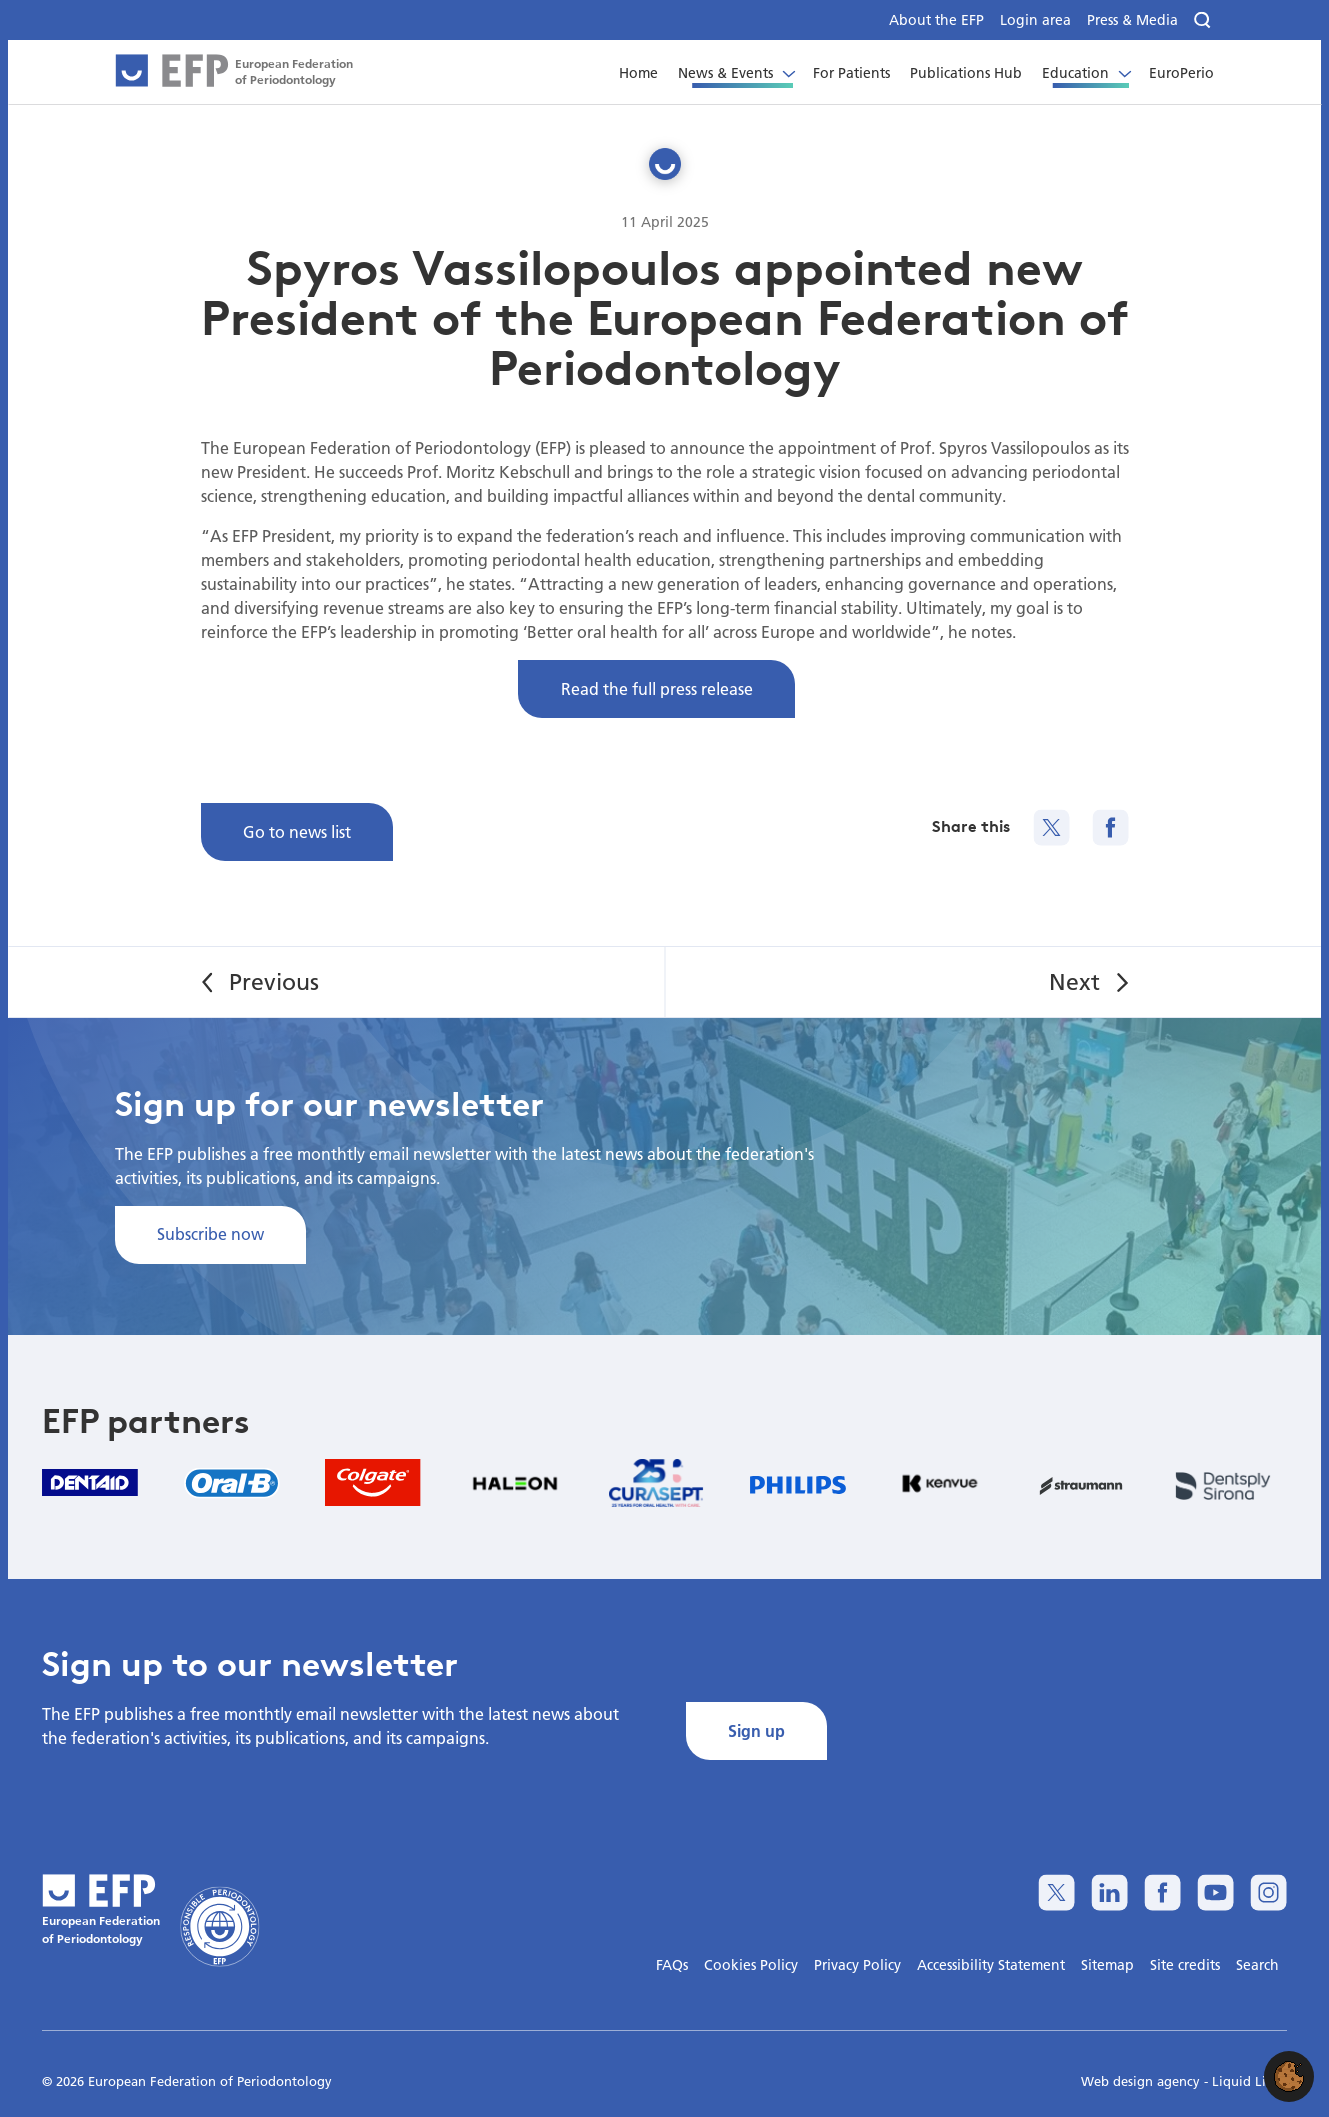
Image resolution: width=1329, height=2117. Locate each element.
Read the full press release (657, 688)
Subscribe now (210, 1233)
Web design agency (1142, 2081)
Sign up (756, 1730)
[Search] (1204, 20)
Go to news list (297, 831)
